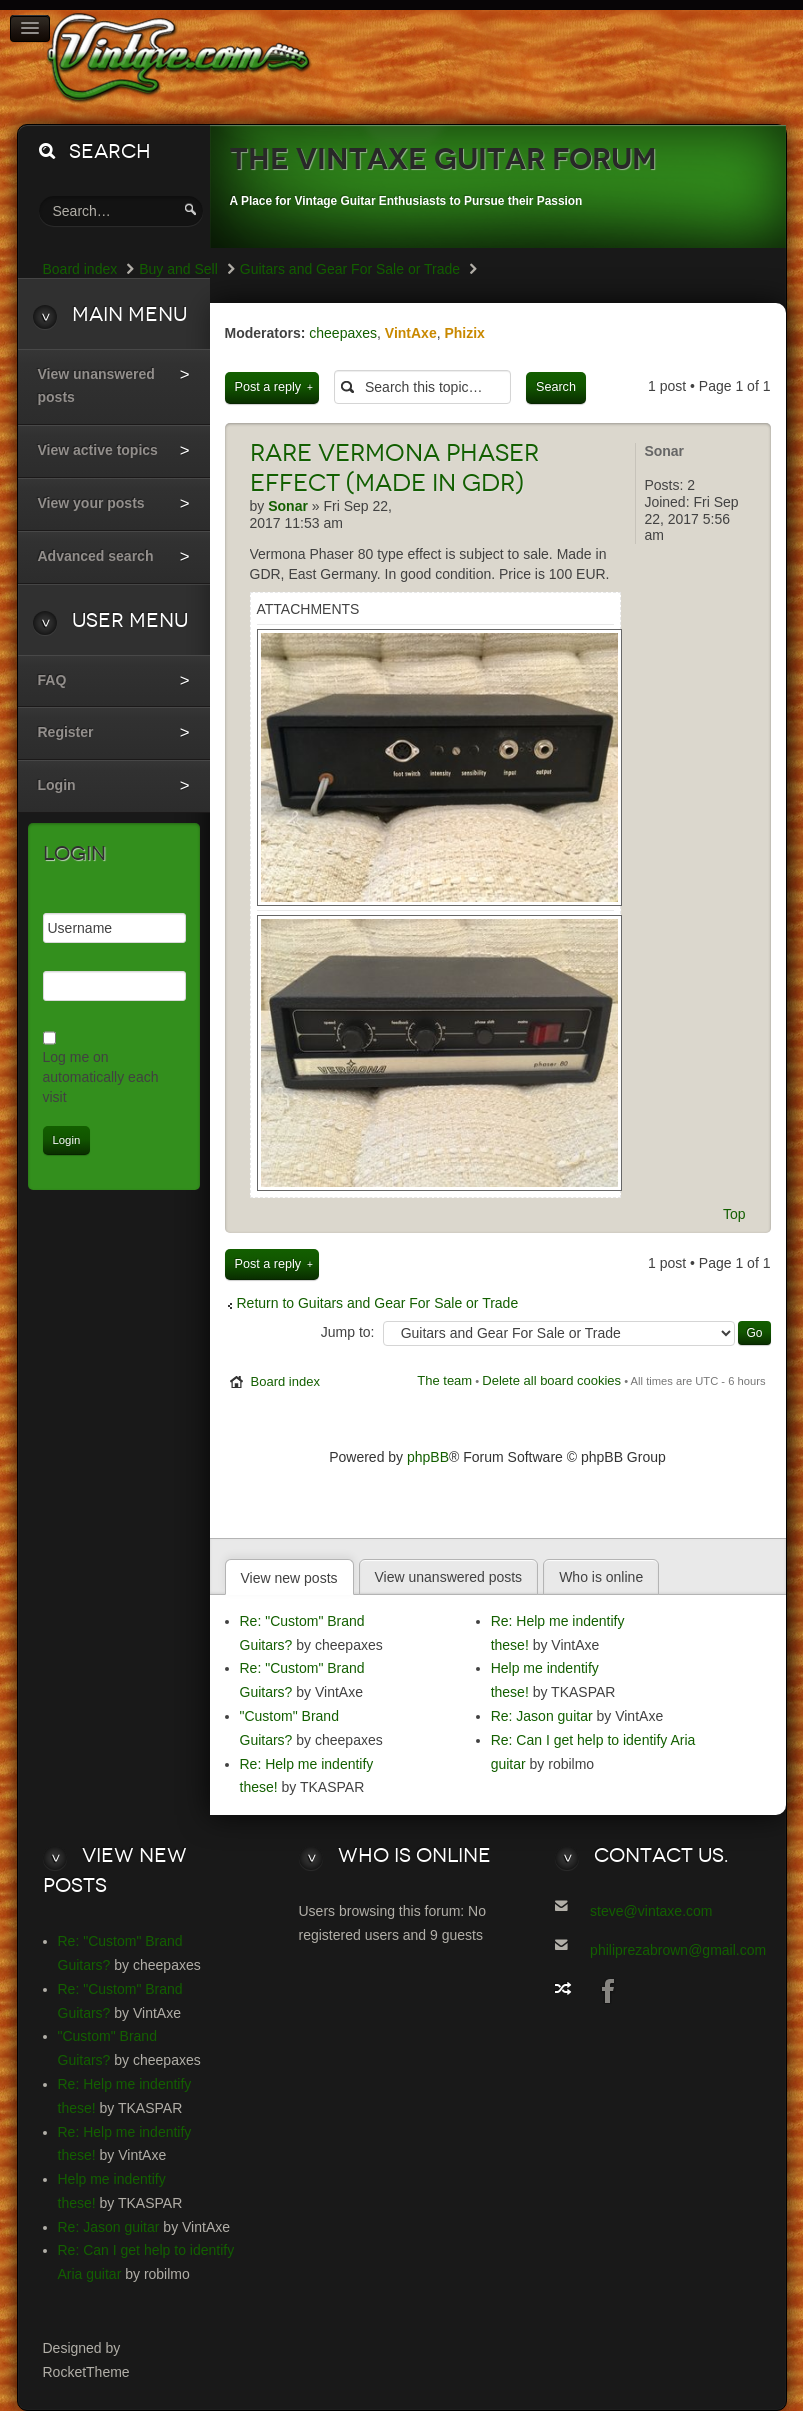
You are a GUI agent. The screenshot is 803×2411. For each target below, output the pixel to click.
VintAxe (411, 333)
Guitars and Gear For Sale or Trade (350, 269)
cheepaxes (343, 333)
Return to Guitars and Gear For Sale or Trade (378, 1303)
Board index (285, 1381)
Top (734, 1214)
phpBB (428, 1457)
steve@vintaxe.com (651, 1911)
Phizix (464, 333)
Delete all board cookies (551, 1380)
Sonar (664, 451)
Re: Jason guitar (542, 1716)
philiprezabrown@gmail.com (678, 1950)
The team (444, 1380)
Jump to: (348, 1332)
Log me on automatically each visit (101, 1077)
